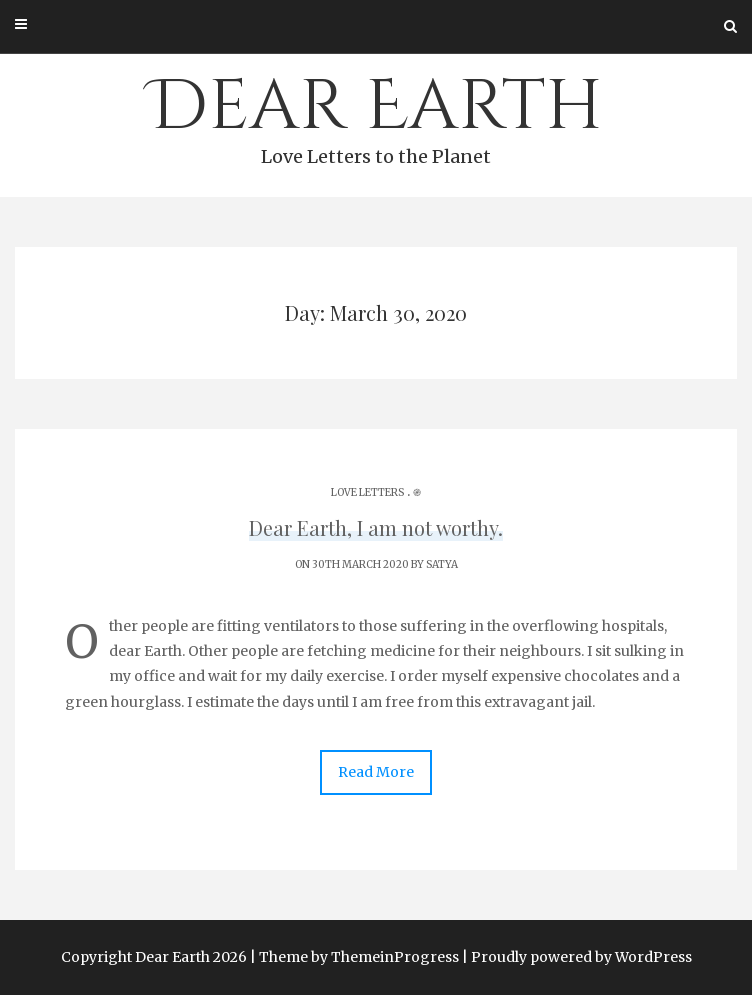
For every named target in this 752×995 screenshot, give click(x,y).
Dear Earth (376, 116)
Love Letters (367, 492)
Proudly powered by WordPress (581, 957)
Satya (442, 564)
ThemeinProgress (395, 957)
